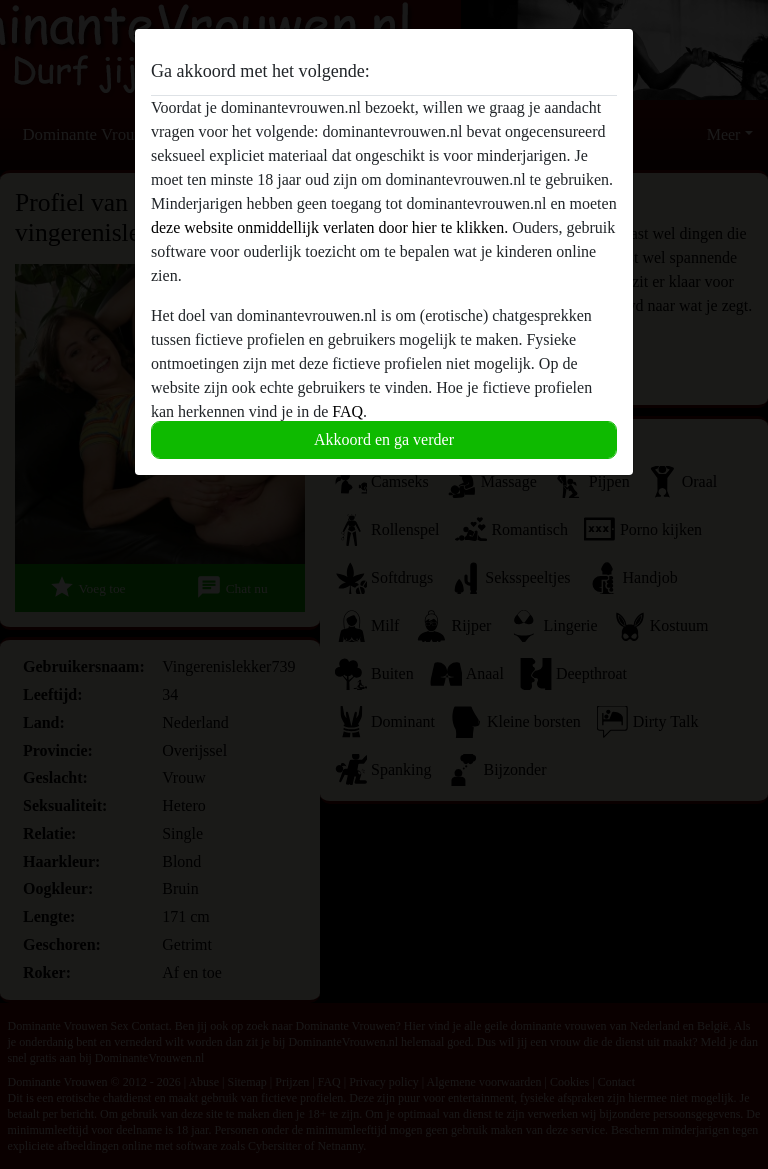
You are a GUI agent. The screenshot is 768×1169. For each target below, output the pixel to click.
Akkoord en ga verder (384, 439)
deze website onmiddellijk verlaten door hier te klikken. (329, 227)
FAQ (347, 411)
